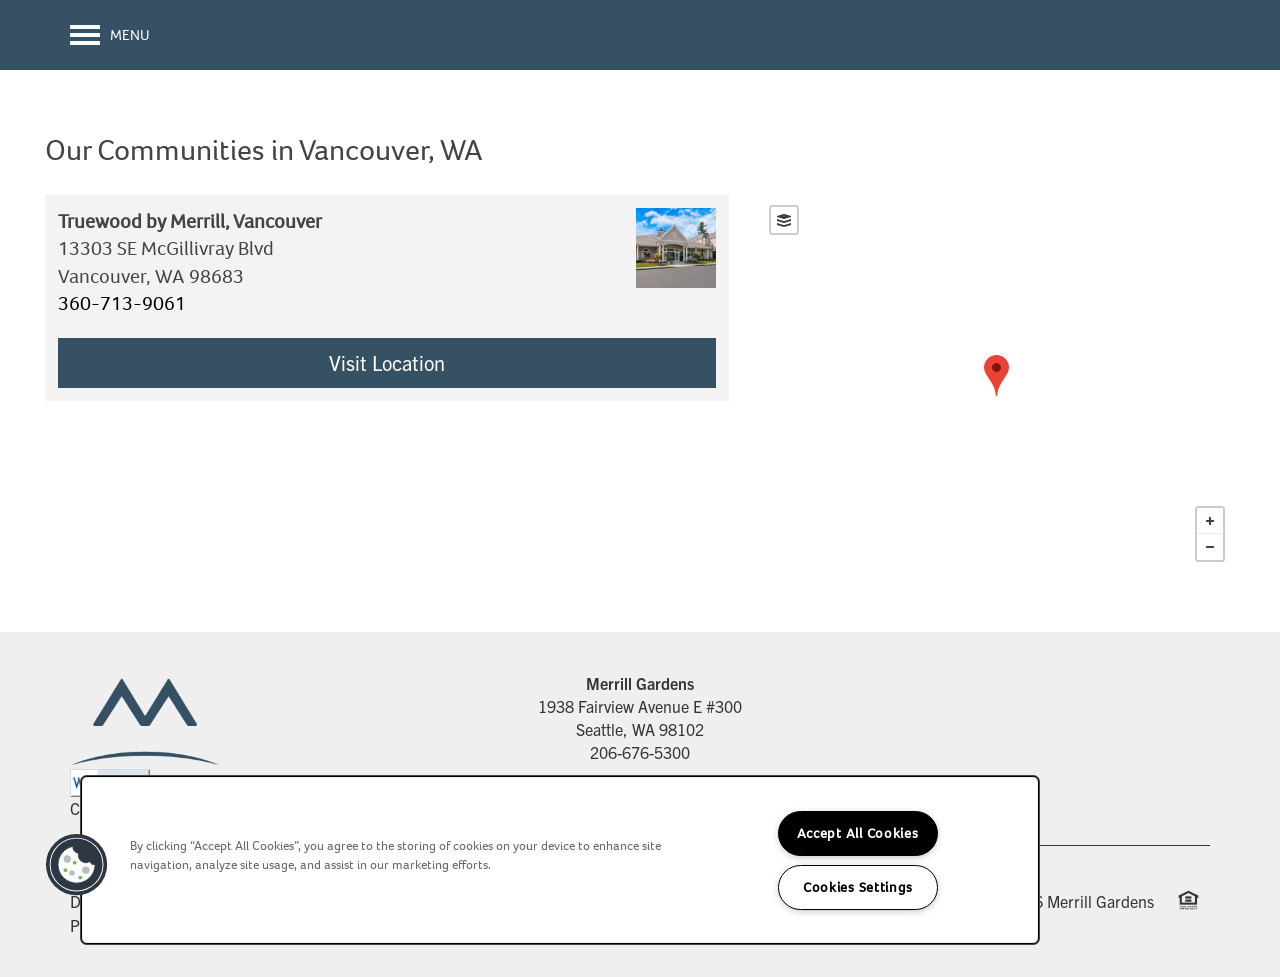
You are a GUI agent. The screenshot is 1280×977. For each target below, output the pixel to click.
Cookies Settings (858, 887)
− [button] (1210, 547)
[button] (1138, 35)
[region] (560, 860)
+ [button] (1210, 521)
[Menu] (110, 35)
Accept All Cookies (858, 833)
